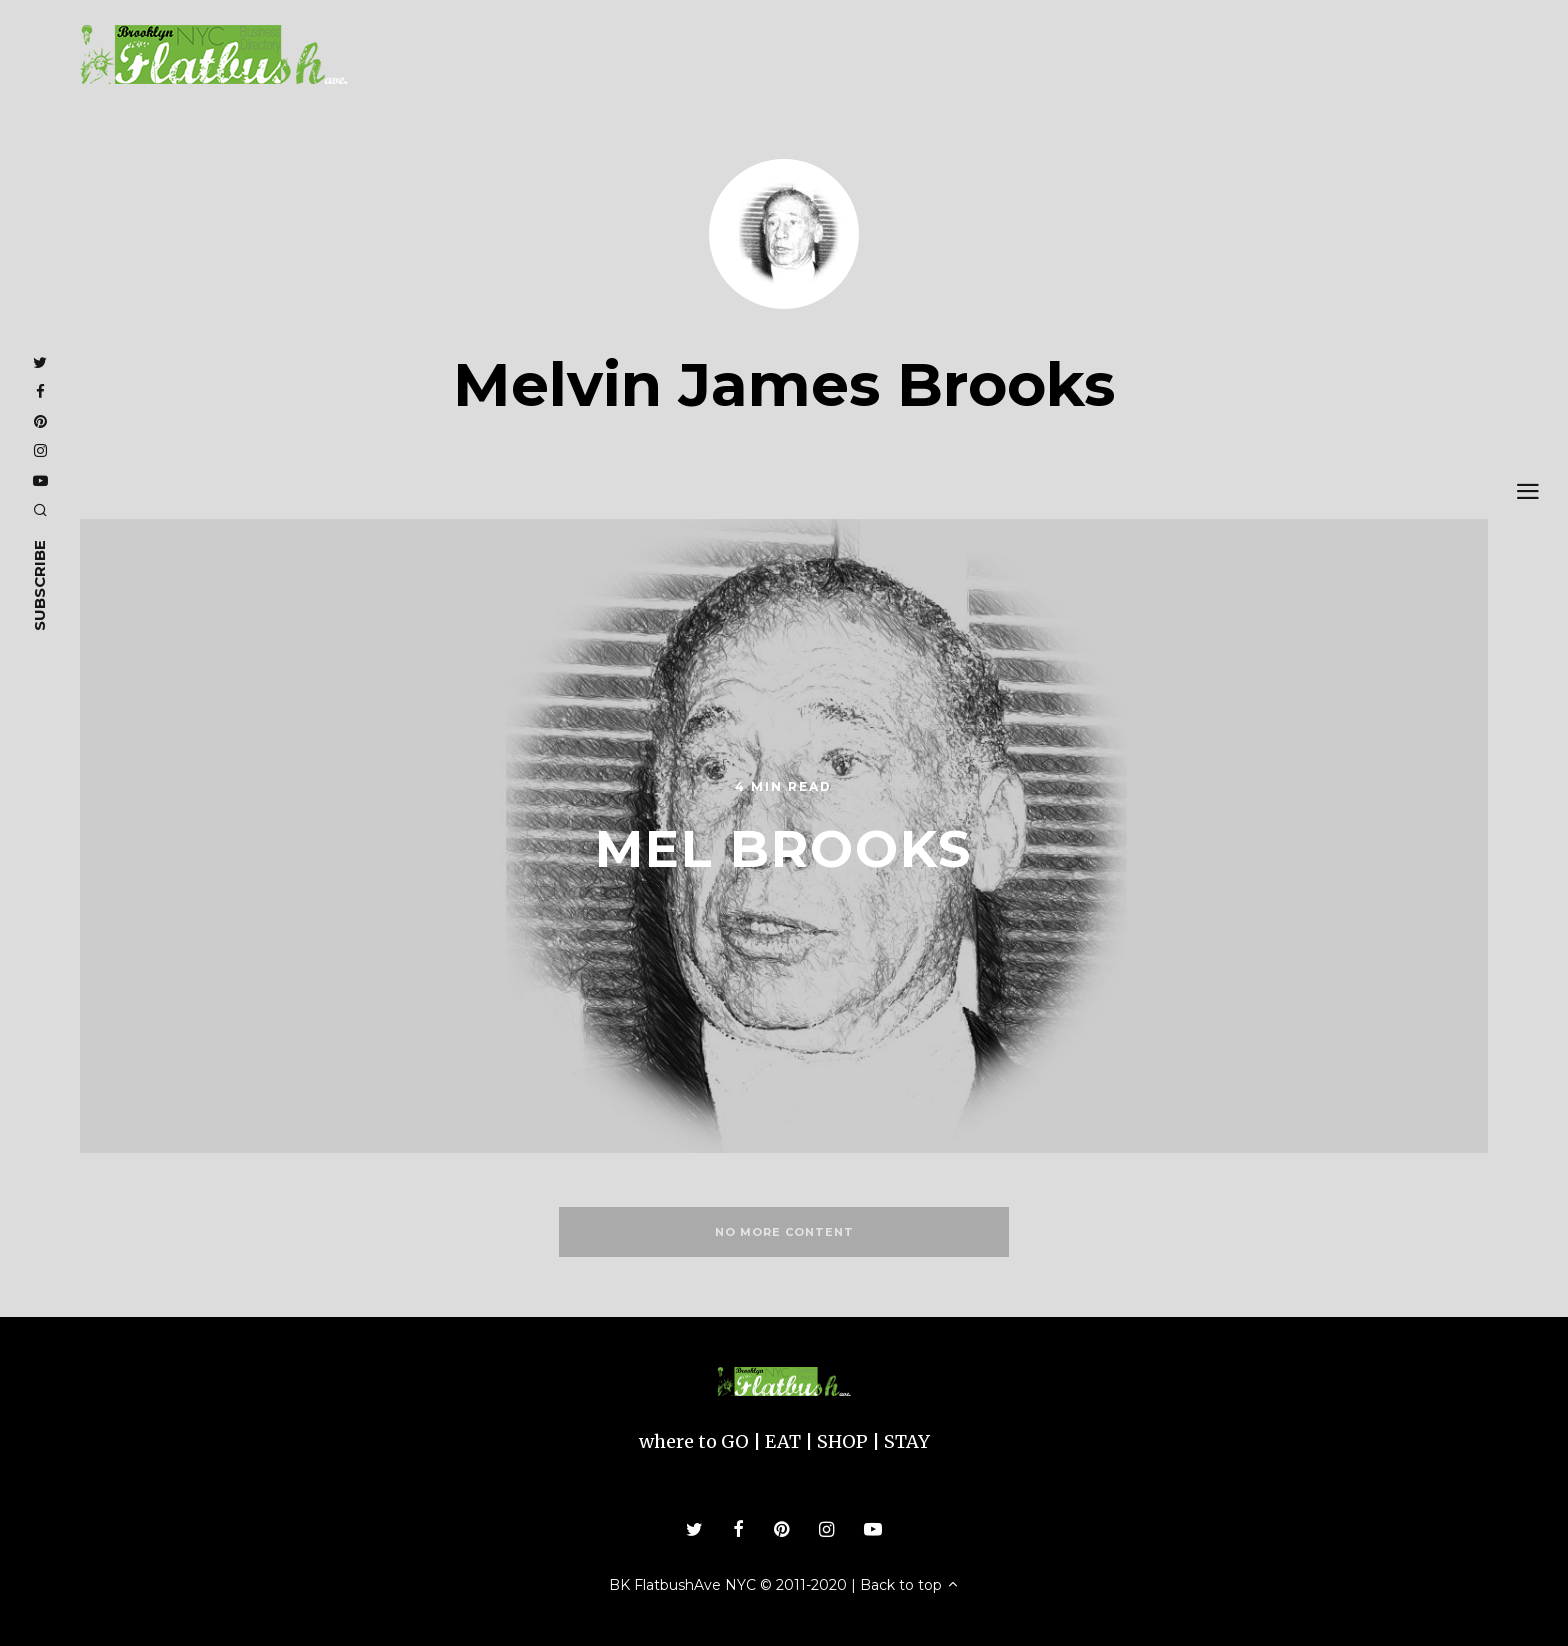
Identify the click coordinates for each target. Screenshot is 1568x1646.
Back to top (910, 1585)
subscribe (39, 584)
